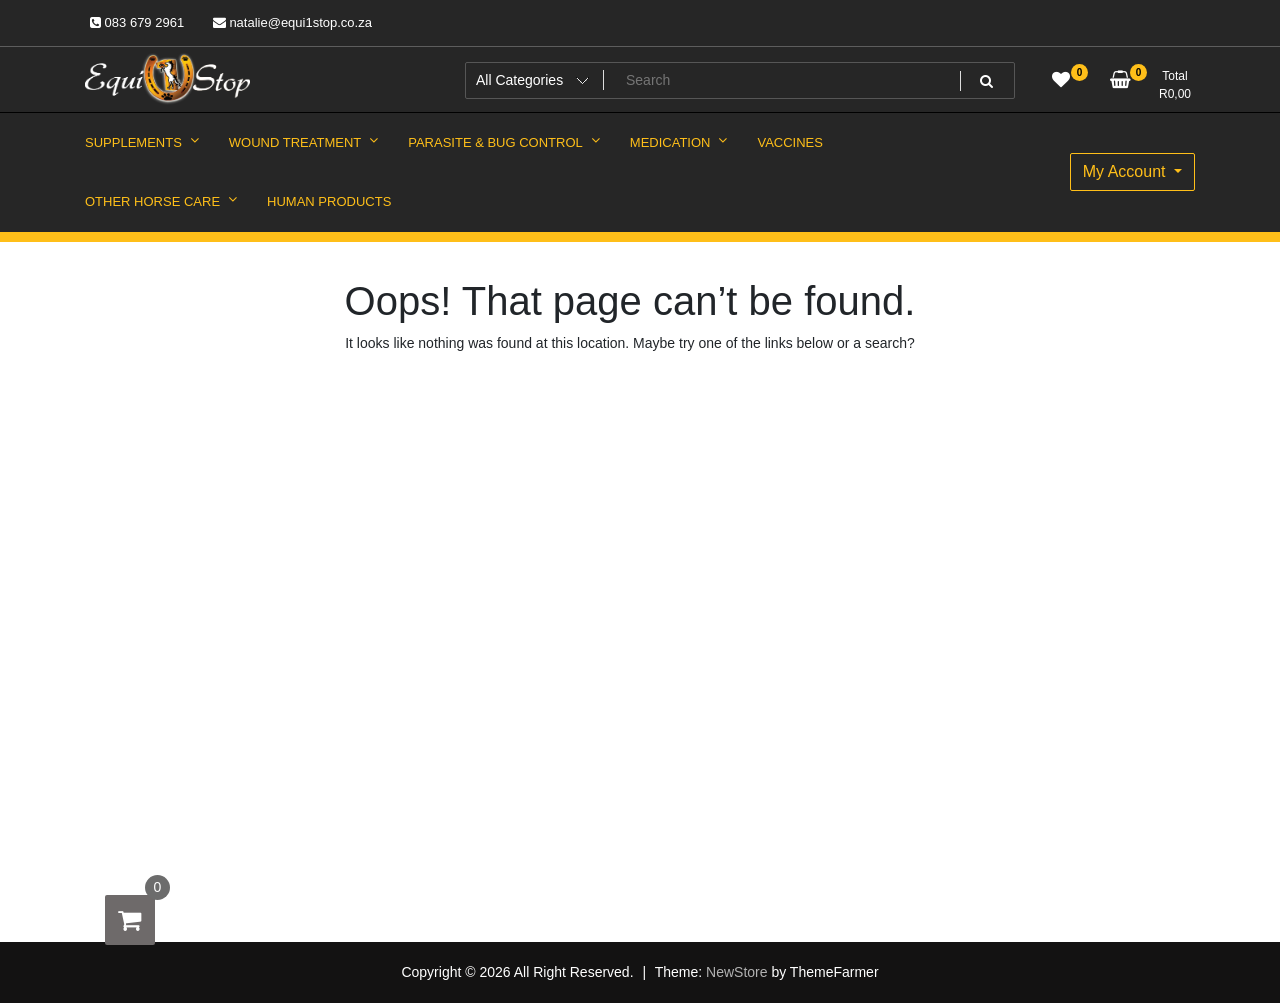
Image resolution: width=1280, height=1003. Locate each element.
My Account (1126, 171)
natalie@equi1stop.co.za (292, 22)
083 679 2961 (137, 22)
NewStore (736, 972)
